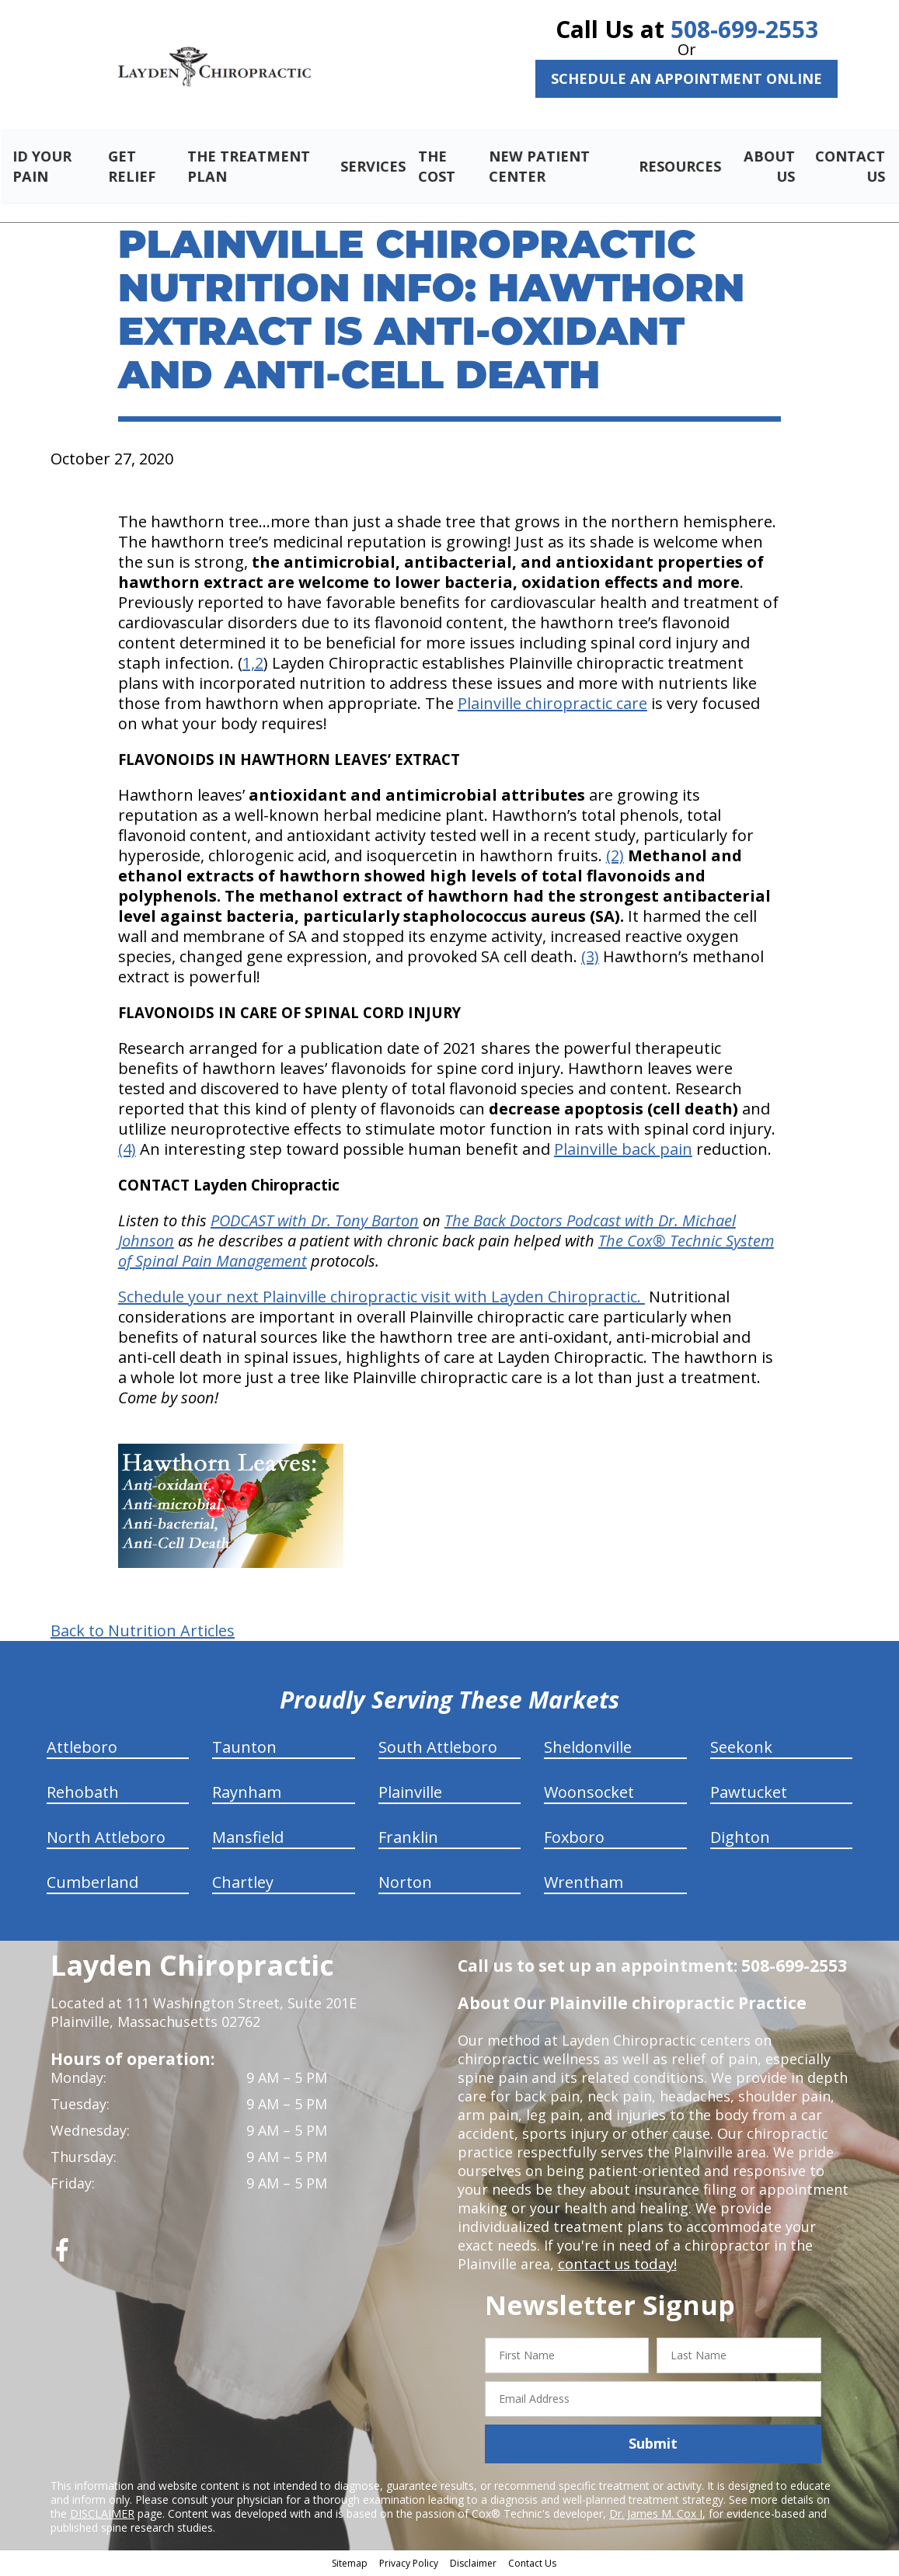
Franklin (408, 1839)
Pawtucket (748, 1794)
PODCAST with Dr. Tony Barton (315, 1222)
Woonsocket (589, 1794)
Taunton (244, 1749)
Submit (653, 2445)
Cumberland (92, 1884)
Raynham (246, 1794)
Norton (405, 1884)
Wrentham (583, 1884)
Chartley (243, 1884)
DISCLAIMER (102, 2515)
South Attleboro (437, 1749)
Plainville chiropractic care (552, 705)
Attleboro (82, 1749)
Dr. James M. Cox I (655, 2515)
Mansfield (248, 1839)
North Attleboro (106, 1839)
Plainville (410, 1794)
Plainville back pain (623, 1151)
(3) (590, 958)
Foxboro (574, 1839)
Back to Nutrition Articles (143, 1633)
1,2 (252, 665)
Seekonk (741, 1749)
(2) (615, 857)
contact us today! (616, 2266)
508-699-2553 (744, 29)
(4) (127, 1151)
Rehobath (83, 1794)
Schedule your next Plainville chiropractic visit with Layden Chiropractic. (381, 1298)
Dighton (740, 1839)
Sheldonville (588, 1749)
